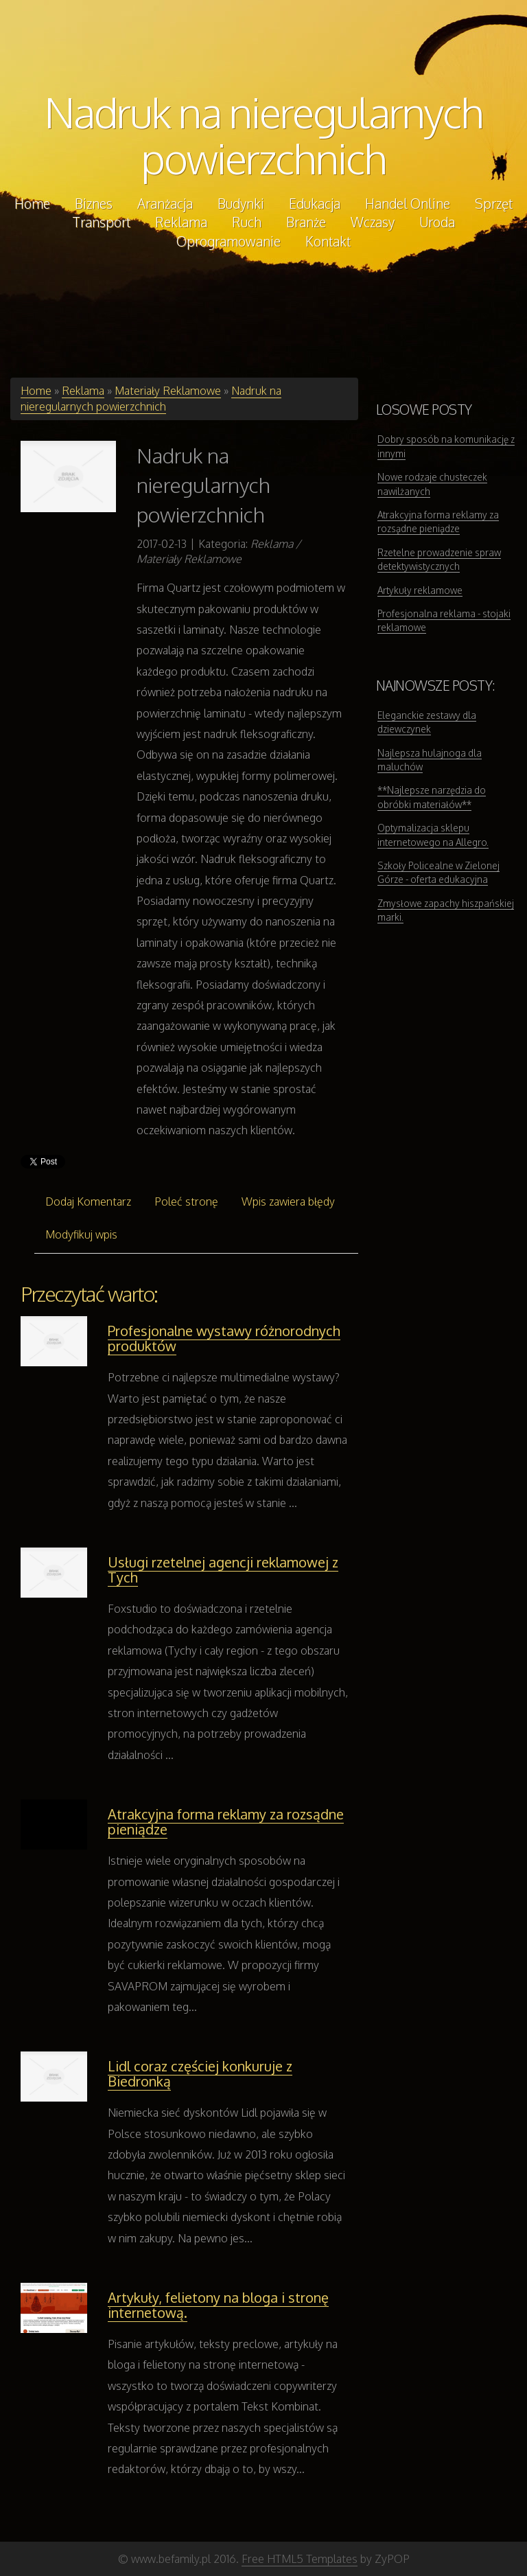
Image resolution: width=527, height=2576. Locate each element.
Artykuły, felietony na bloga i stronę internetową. (218, 2304)
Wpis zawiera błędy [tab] (288, 1201)
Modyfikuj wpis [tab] (81, 1234)
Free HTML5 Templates (300, 2559)
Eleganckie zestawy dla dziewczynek (426, 722)
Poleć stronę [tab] (186, 1201)
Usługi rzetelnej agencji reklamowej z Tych (223, 1569)
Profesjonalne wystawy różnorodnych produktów (224, 1338)
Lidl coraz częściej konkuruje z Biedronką (200, 2073)
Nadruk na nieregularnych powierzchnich (264, 135)
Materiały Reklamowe (168, 391)
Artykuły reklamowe (419, 590)
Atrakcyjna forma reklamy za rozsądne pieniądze (226, 1821)
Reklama (83, 391)
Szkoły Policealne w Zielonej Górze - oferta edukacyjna (438, 872)
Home (36, 391)
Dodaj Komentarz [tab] (88, 1201)
